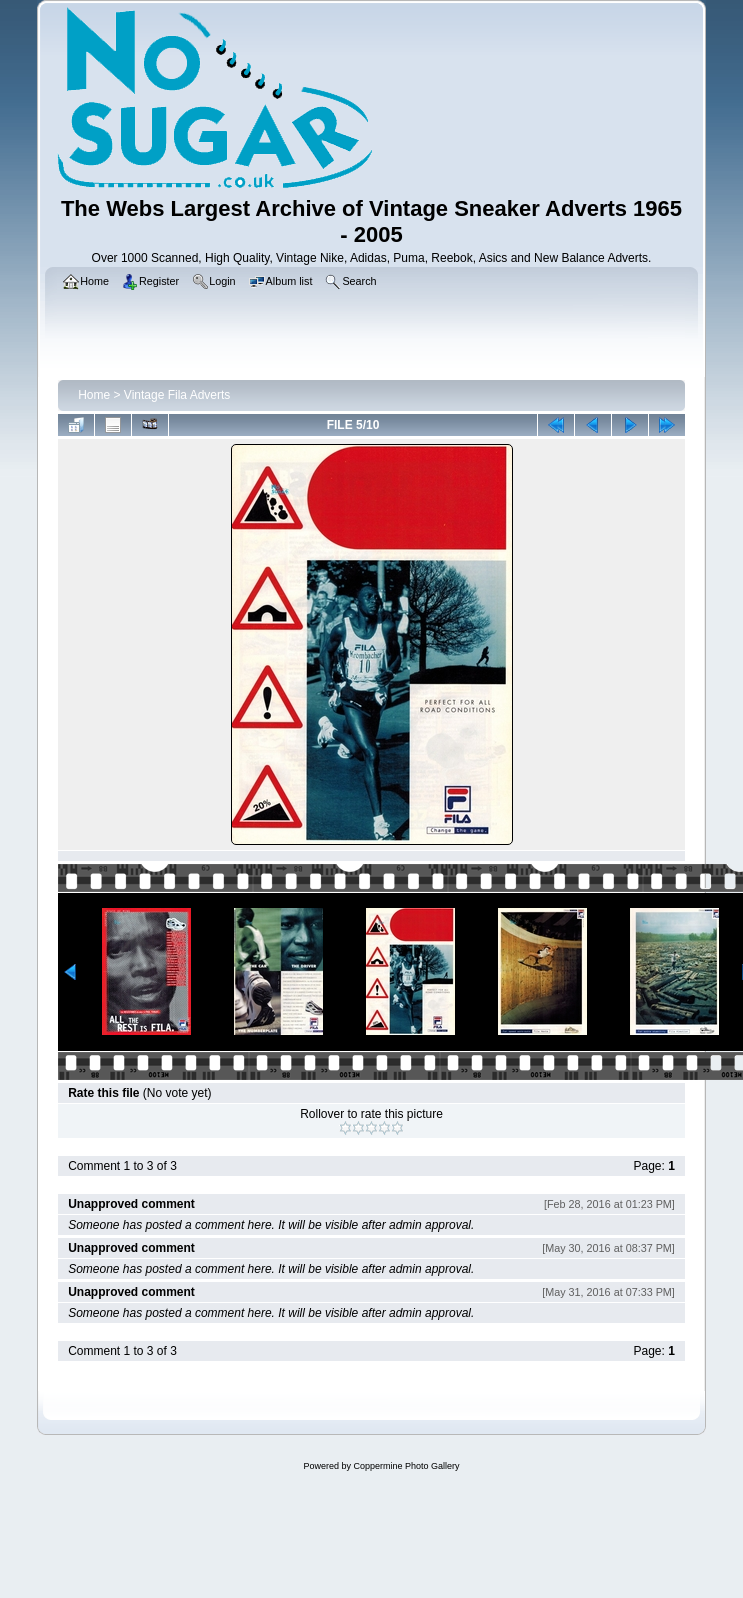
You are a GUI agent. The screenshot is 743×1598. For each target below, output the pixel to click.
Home (94, 395)
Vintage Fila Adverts (177, 395)
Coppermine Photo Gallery (406, 1466)
